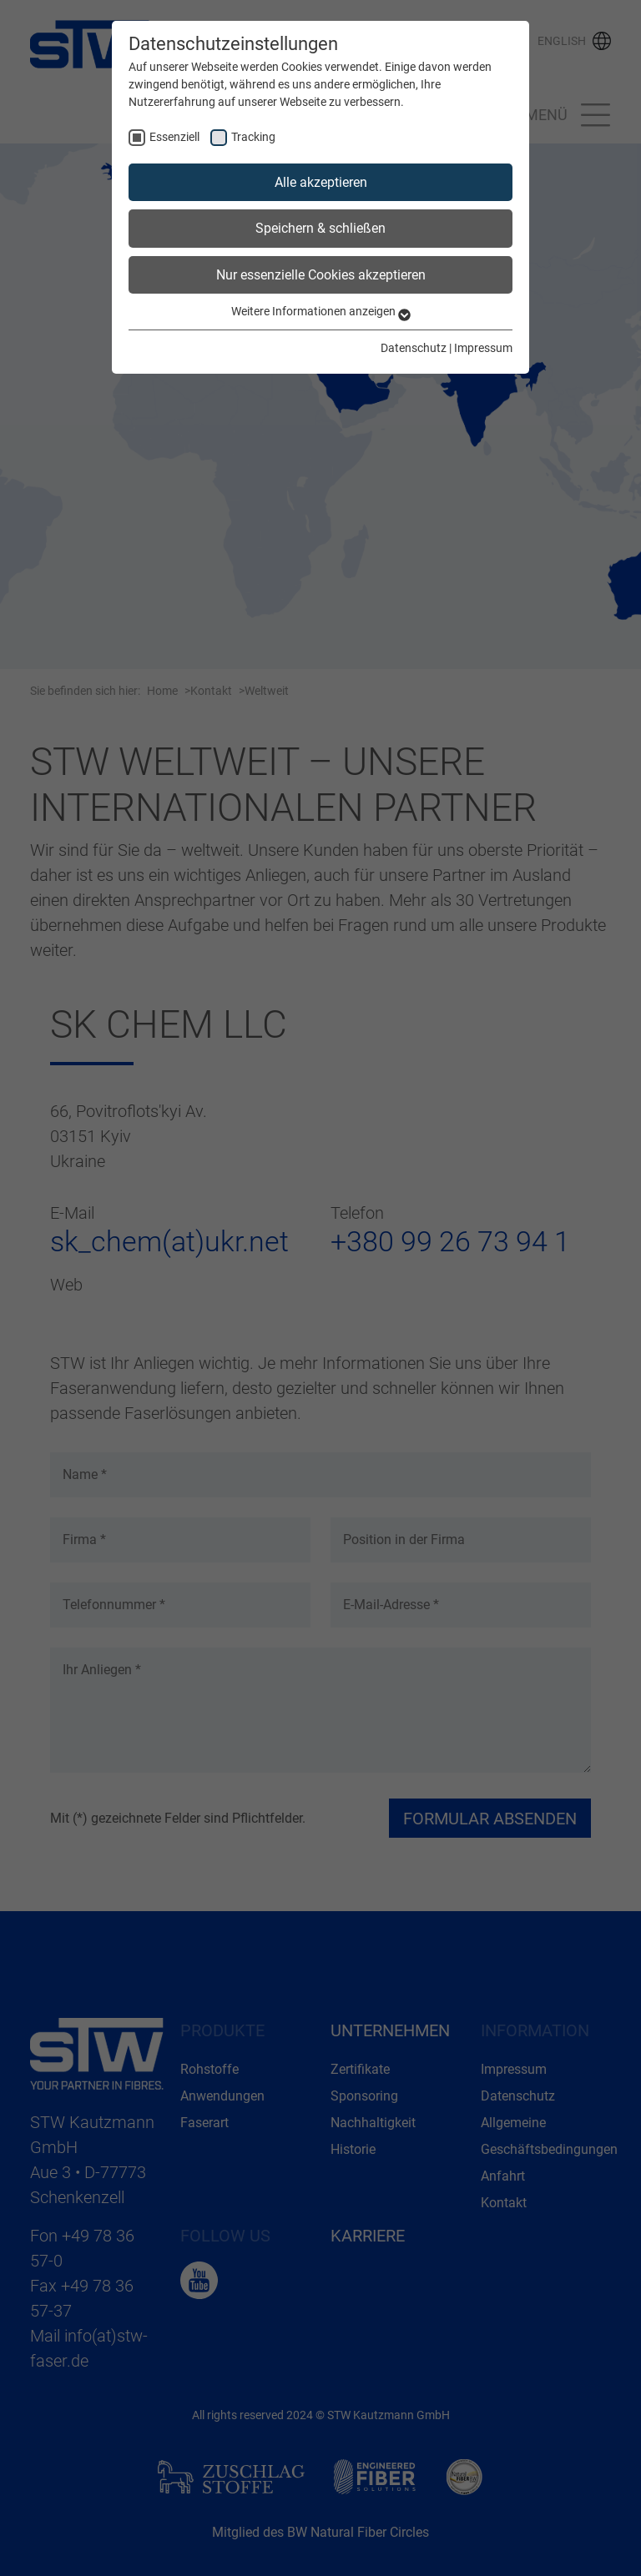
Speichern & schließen (320, 228)
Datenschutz (414, 348)
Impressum (483, 348)
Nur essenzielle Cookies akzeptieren (321, 275)
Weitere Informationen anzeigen (321, 311)
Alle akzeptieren (321, 182)
